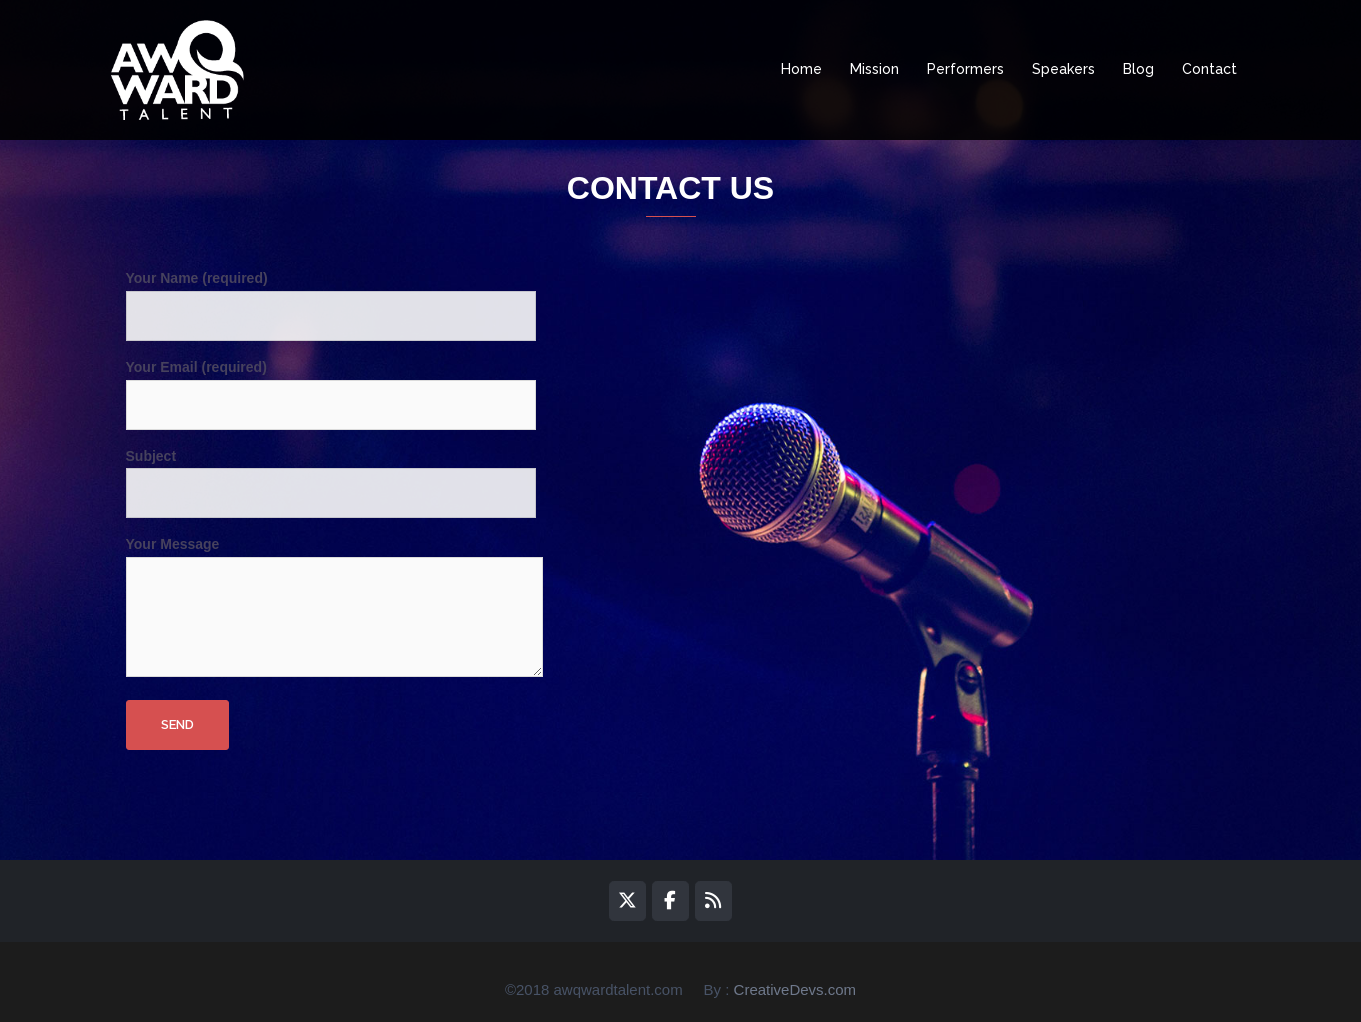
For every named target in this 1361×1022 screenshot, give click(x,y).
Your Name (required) (331, 297)
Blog (1138, 69)
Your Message (334, 608)
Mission (874, 69)
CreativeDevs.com (795, 989)
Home (801, 69)
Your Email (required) (331, 386)
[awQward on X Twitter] (627, 901)
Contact (1209, 69)
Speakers (1063, 69)
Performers (965, 69)
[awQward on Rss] (713, 901)
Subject (331, 475)
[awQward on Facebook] (670, 901)
